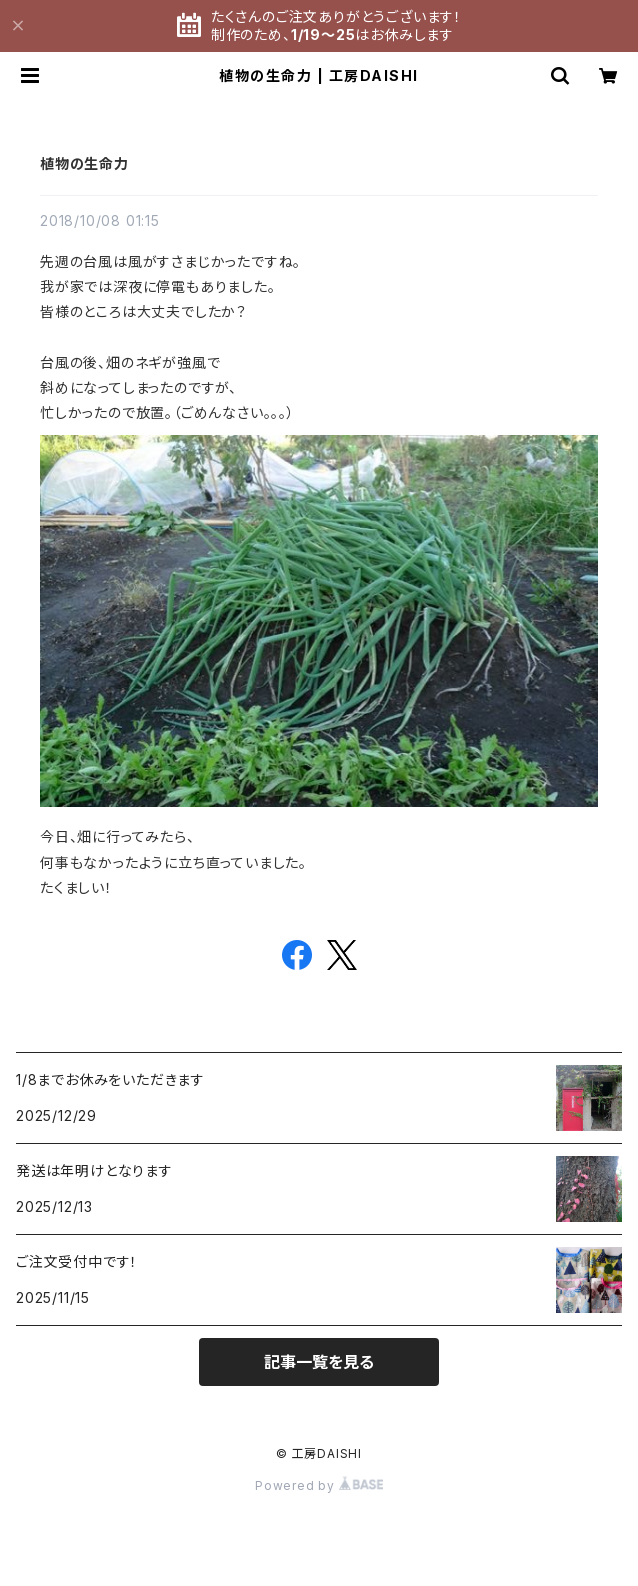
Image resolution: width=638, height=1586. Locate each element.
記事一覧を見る (319, 1362)
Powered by (319, 1485)
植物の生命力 (84, 163)
